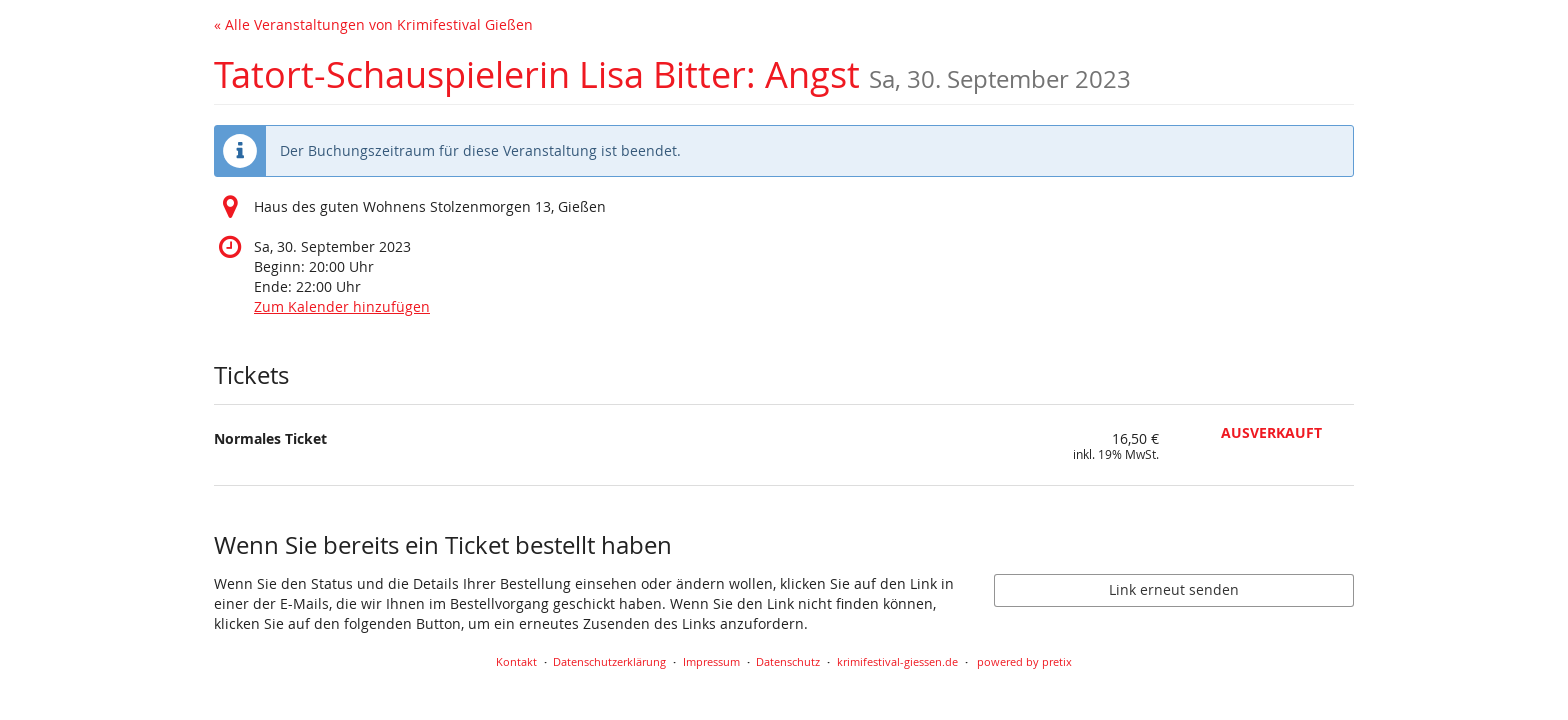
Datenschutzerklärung (609, 661)
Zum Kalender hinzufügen (342, 306)
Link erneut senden (1174, 589)
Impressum (711, 661)
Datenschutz (788, 661)
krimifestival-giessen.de (897, 661)
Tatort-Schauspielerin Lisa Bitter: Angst (672, 74)
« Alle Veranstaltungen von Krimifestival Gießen (373, 24)
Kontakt (516, 661)
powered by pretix (1024, 661)
